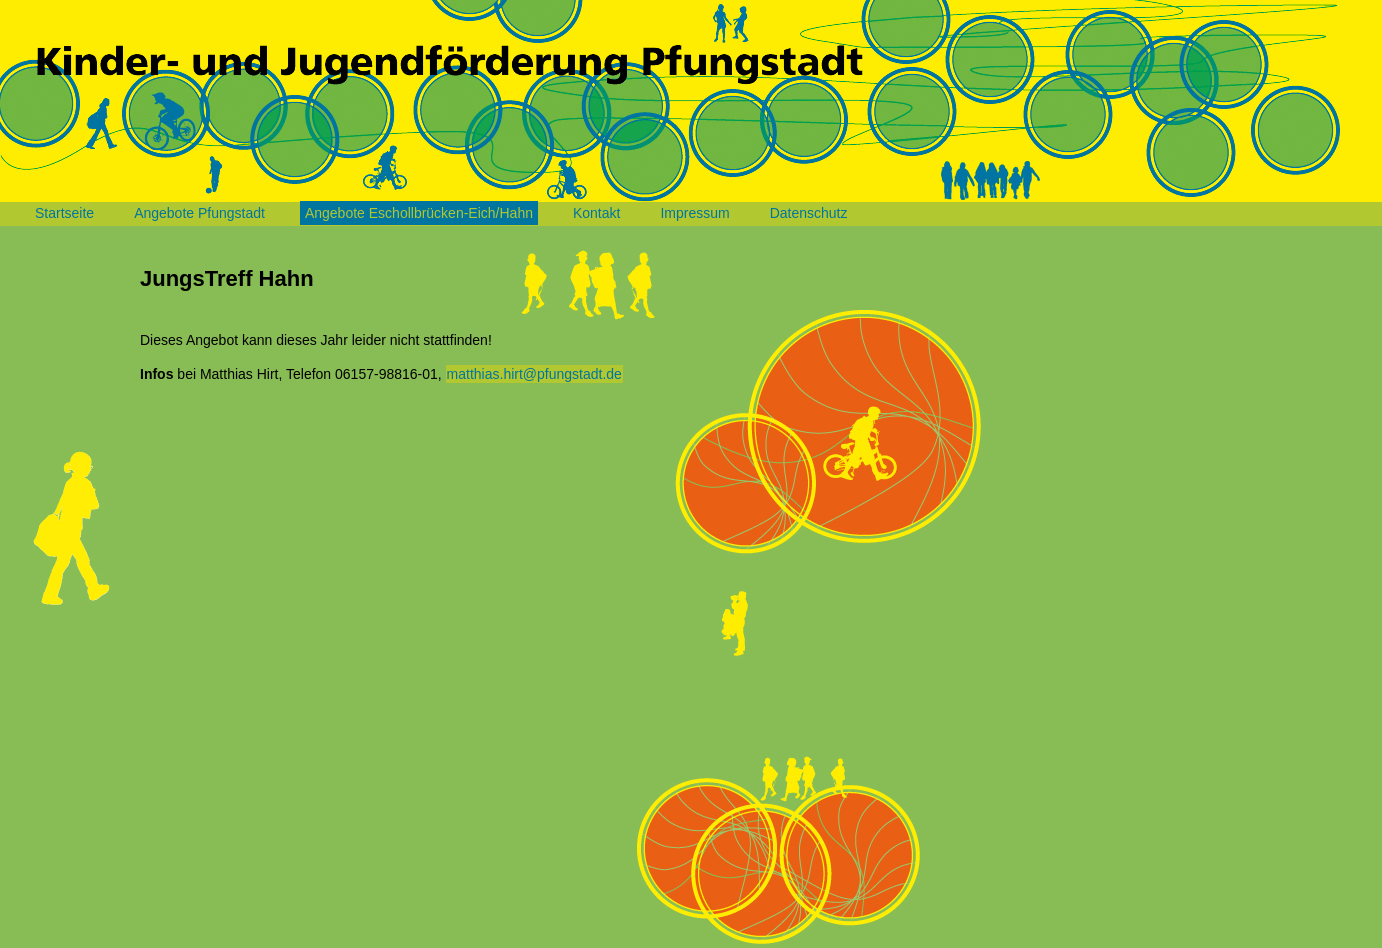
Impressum (694, 213)
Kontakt (596, 213)
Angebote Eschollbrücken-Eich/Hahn (419, 213)
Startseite (64, 213)
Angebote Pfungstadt (199, 213)
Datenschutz (809, 213)
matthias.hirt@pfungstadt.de (534, 374)
